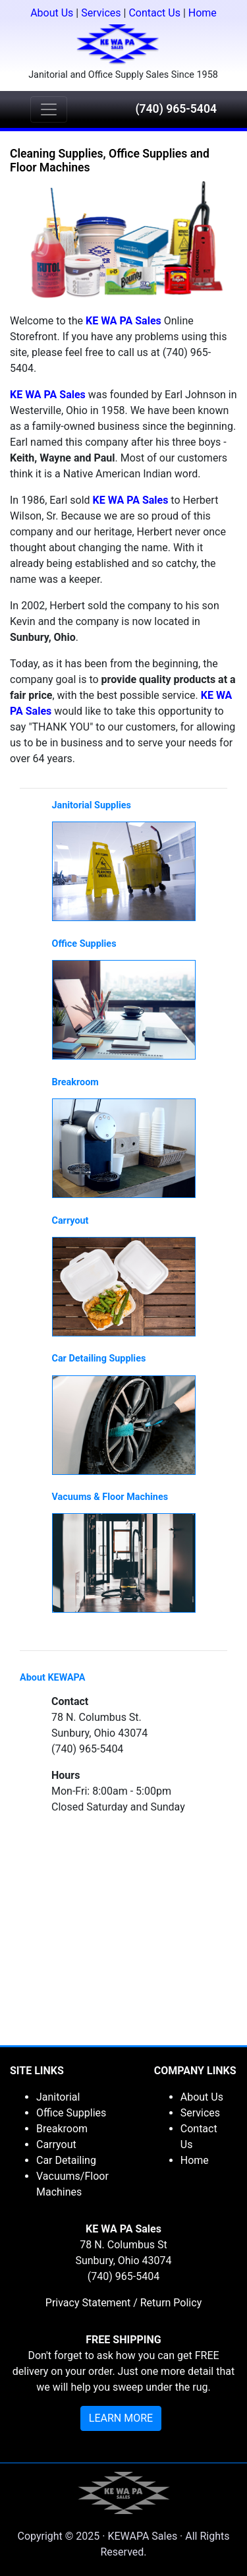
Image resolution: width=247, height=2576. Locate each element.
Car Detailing (66, 2160)
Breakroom (62, 2128)
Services (101, 13)
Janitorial (58, 2097)
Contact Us (154, 13)
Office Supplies (71, 2113)
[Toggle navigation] (48, 109)
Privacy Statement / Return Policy (123, 2302)
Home (202, 13)
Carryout (56, 2144)
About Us (51, 13)
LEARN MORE (121, 2418)
